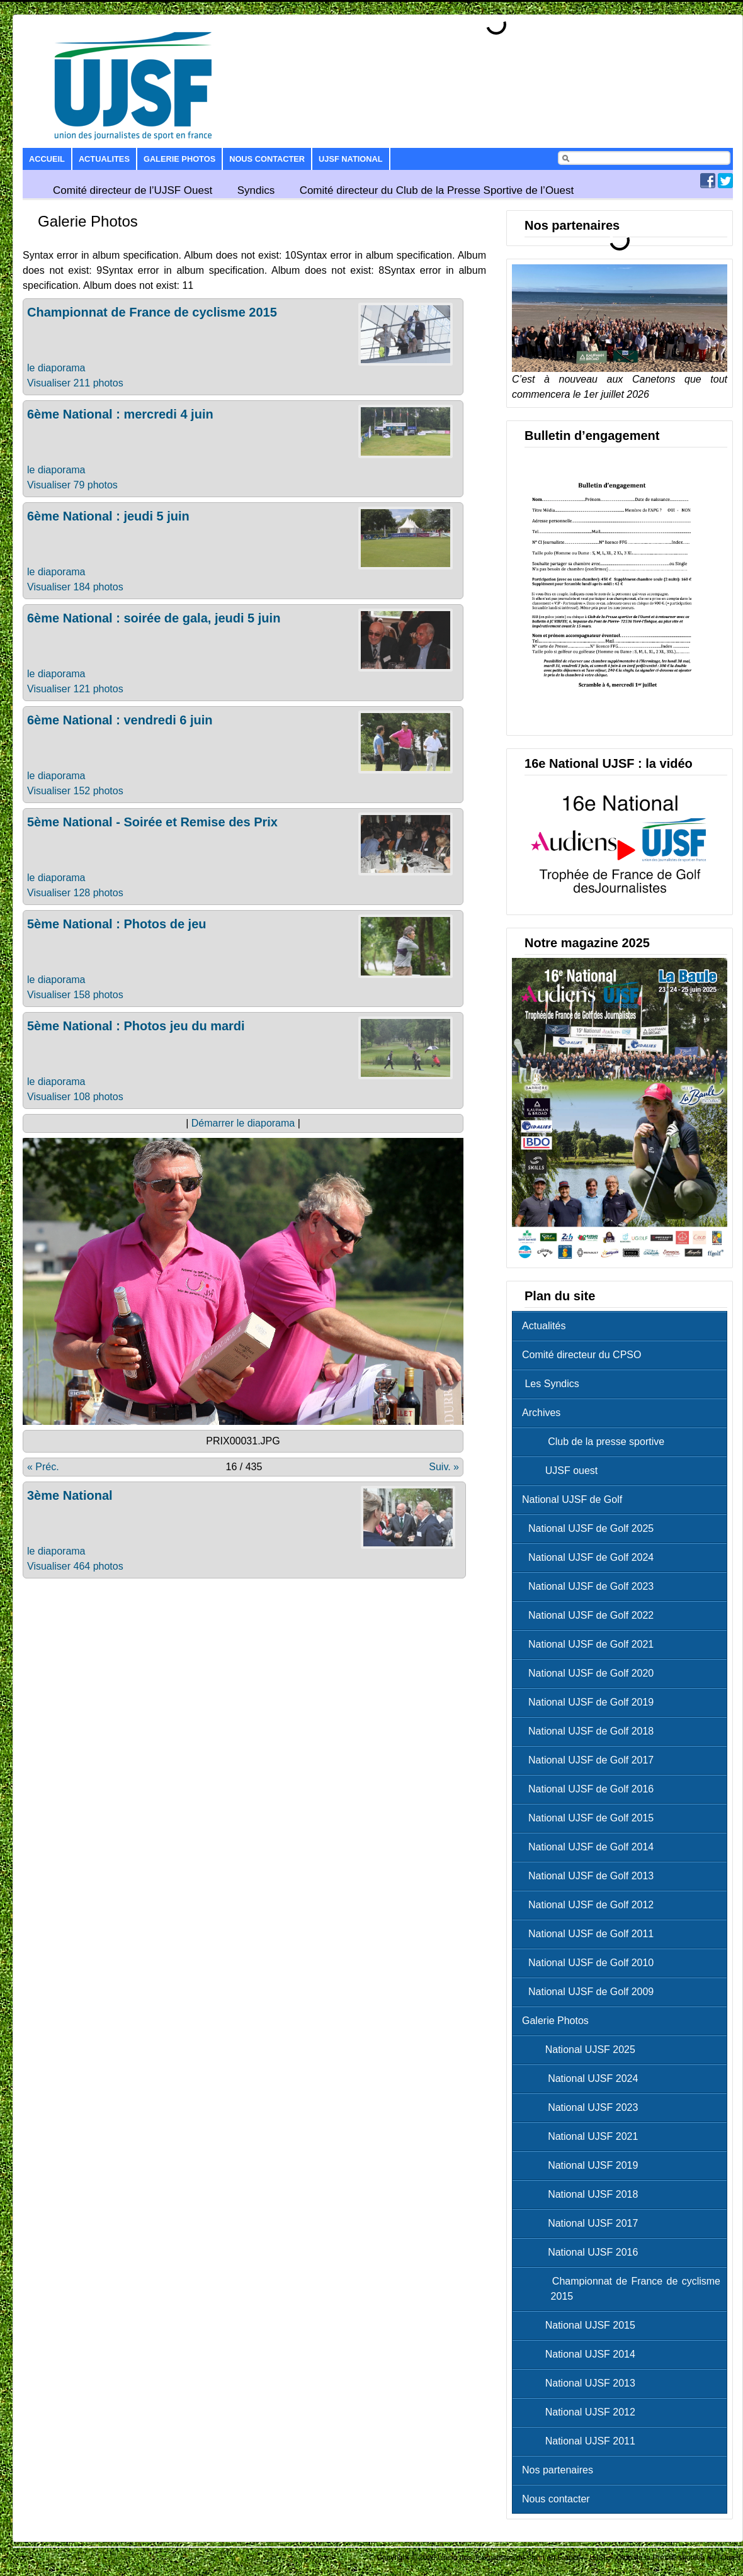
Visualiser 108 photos (75, 1096)
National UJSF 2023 (583, 2107)
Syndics (256, 190)
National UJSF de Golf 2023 (591, 1586)
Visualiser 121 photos (75, 688)
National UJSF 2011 (581, 2441)
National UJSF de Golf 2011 (591, 1933)
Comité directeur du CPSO (581, 1354)
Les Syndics (550, 1383)
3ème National (70, 1495)
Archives (541, 1412)
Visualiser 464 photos (75, 1566)
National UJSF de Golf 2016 (591, 1789)
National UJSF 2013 (581, 2383)
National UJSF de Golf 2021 (591, 1644)
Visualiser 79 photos (72, 485)
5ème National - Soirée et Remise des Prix (152, 822)
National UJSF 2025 (581, 2049)
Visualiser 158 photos (75, 994)
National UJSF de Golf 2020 (591, 1673)
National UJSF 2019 (583, 2165)
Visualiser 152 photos (75, 790)
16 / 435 (244, 1466)
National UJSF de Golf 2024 (591, 1557)
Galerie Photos (179, 159)
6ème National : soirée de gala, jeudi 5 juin (153, 618)
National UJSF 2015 (581, 2325)
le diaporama (56, 368)
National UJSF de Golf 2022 (591, 1615)
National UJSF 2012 (581, 2412)
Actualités (543, 1325)
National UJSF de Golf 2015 (591, 1818)
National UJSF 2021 (583, 2136)
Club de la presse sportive (596, 1441)
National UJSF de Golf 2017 (591, 1760)
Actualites (104, 159)
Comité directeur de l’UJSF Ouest (132, 190)
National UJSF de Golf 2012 (591, 1904)
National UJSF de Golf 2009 (591, 1991)
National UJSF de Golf (572, 1499)
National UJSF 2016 (583, 2252)
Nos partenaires (557, 2470)
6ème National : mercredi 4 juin (120, 414)
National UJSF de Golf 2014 (591, 1847)
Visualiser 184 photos (75, 587)
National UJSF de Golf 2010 (591, 1962)
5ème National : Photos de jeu (117, 924)
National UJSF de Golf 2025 (591, 1528)
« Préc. (43, 1466)
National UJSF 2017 (583, 2223)
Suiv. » (444, 1466)
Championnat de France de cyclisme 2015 (152, 312)
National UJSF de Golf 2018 (591, 1731)
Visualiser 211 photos (75, 383)
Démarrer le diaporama (243, 1123)
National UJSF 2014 (581, 2354)
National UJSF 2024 (583, 2078)
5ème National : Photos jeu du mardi (136, 1026)
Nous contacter (267, 159)
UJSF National (350, 159)
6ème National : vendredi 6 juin (120, 720)
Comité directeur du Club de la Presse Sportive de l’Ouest (437, 190)
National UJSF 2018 (583, 2194)
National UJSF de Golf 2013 (591, 1875)
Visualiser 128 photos (75, 892)
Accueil (47, 159)
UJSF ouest (563, 1470)
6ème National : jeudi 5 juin (108, 516)
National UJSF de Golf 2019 (591, 1702)
